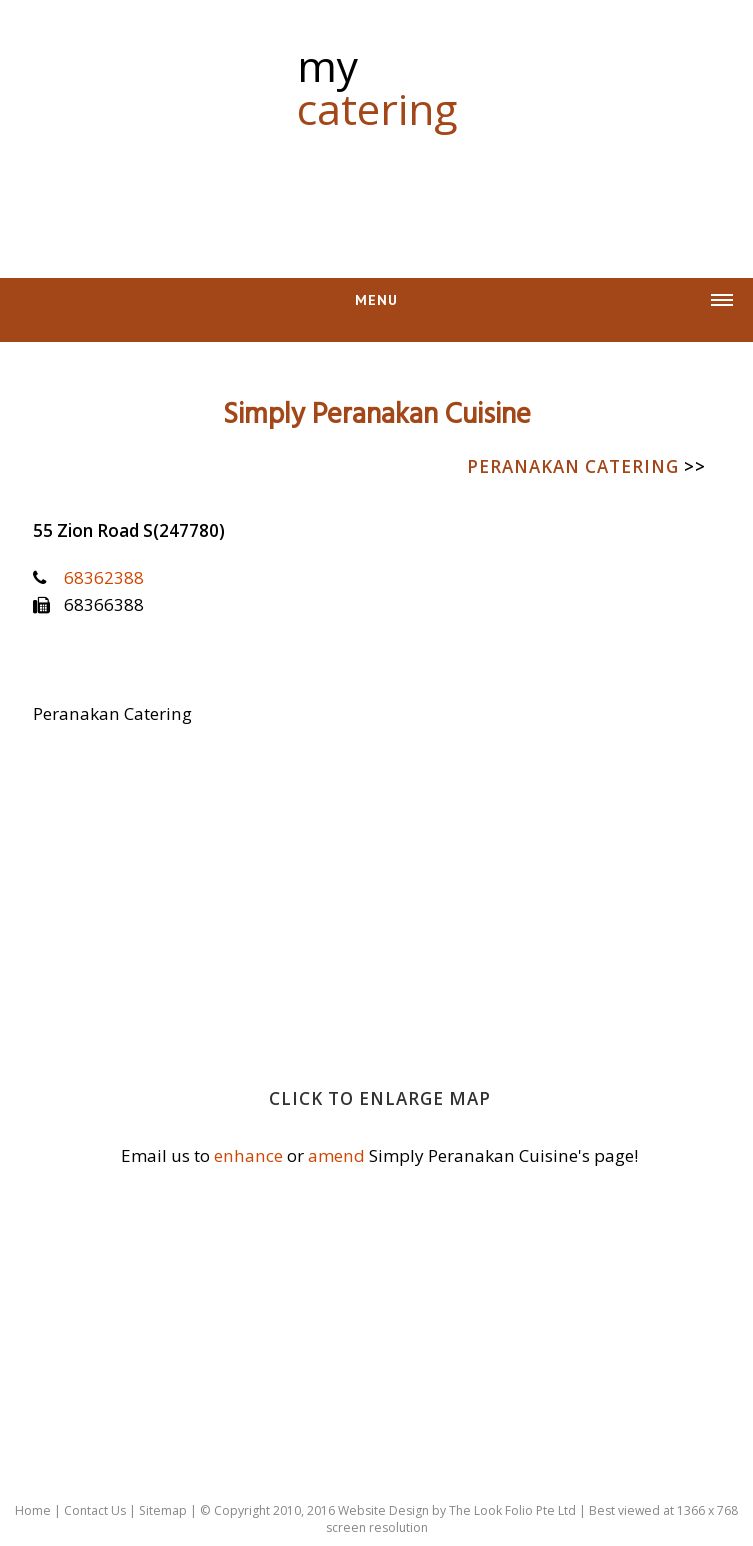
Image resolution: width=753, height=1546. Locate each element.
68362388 (104, 577)
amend (336, 1155)
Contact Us (95, 1510)
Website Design (383, 1510)
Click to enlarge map (380, 1098)
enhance (248, 1155)
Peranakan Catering (586, 466)
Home (33, 1510)
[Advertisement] (377, 193)
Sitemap (163, 1510)
